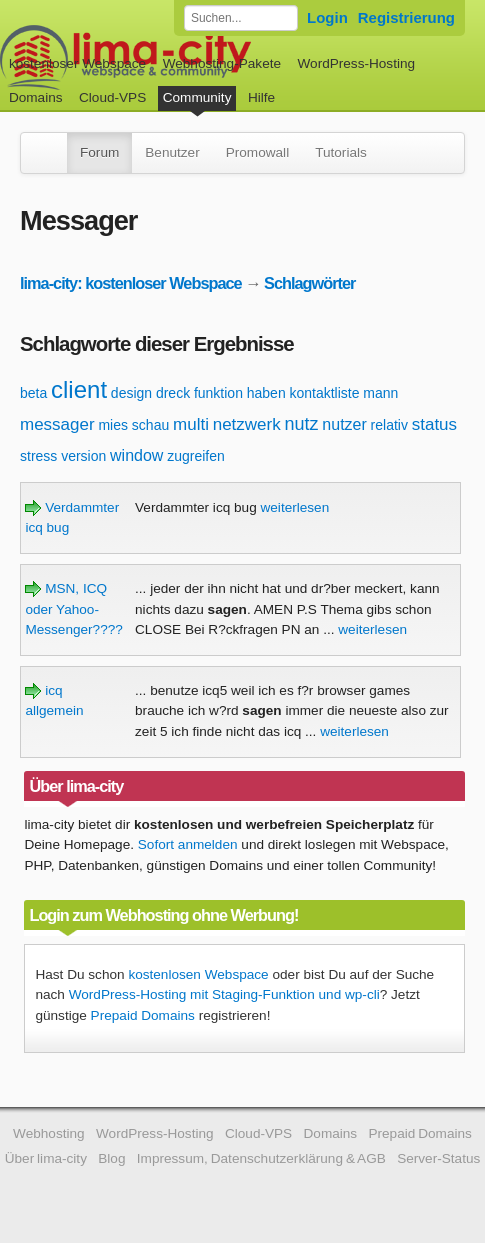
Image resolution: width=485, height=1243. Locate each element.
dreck (173, 393)
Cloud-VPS (112, 97)
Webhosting (49, 1133)
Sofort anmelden (188, 844)
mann (380, 393)
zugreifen (196, 456)
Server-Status (438, 1158)
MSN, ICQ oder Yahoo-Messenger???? (74, 609)
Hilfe (261, 97)
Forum (99, 152)
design (131, 393)
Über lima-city (46, 1158)
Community (197, 97)
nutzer (344, 424)
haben (266, 393)
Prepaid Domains (143, 1015)
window (136, 455)
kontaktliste (324, 393)
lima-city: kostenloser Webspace (131, 283)
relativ (389, 425)
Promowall (257, 152)
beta (33, 393)
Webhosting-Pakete (222, 63)
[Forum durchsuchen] (241, 18)
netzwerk (247, 424)
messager (57, 424)
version (83, 456)
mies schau (133, 425)
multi (191, 424)
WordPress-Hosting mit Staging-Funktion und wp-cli (224, 994)
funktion (218, 393)
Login (327, 17)
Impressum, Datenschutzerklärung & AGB (261, 1158)
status (434, 424)
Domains (36, 97)
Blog (111, 1158)
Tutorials (341, 152)
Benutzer (172, 152)
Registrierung (406, 17)
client (79, 389)
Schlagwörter (309, 283)
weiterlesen (294, 507)
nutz (302, 424)
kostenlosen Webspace (198, 974)
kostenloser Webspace (77, 63)
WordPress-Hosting (356, 63)
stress (38, 456)
